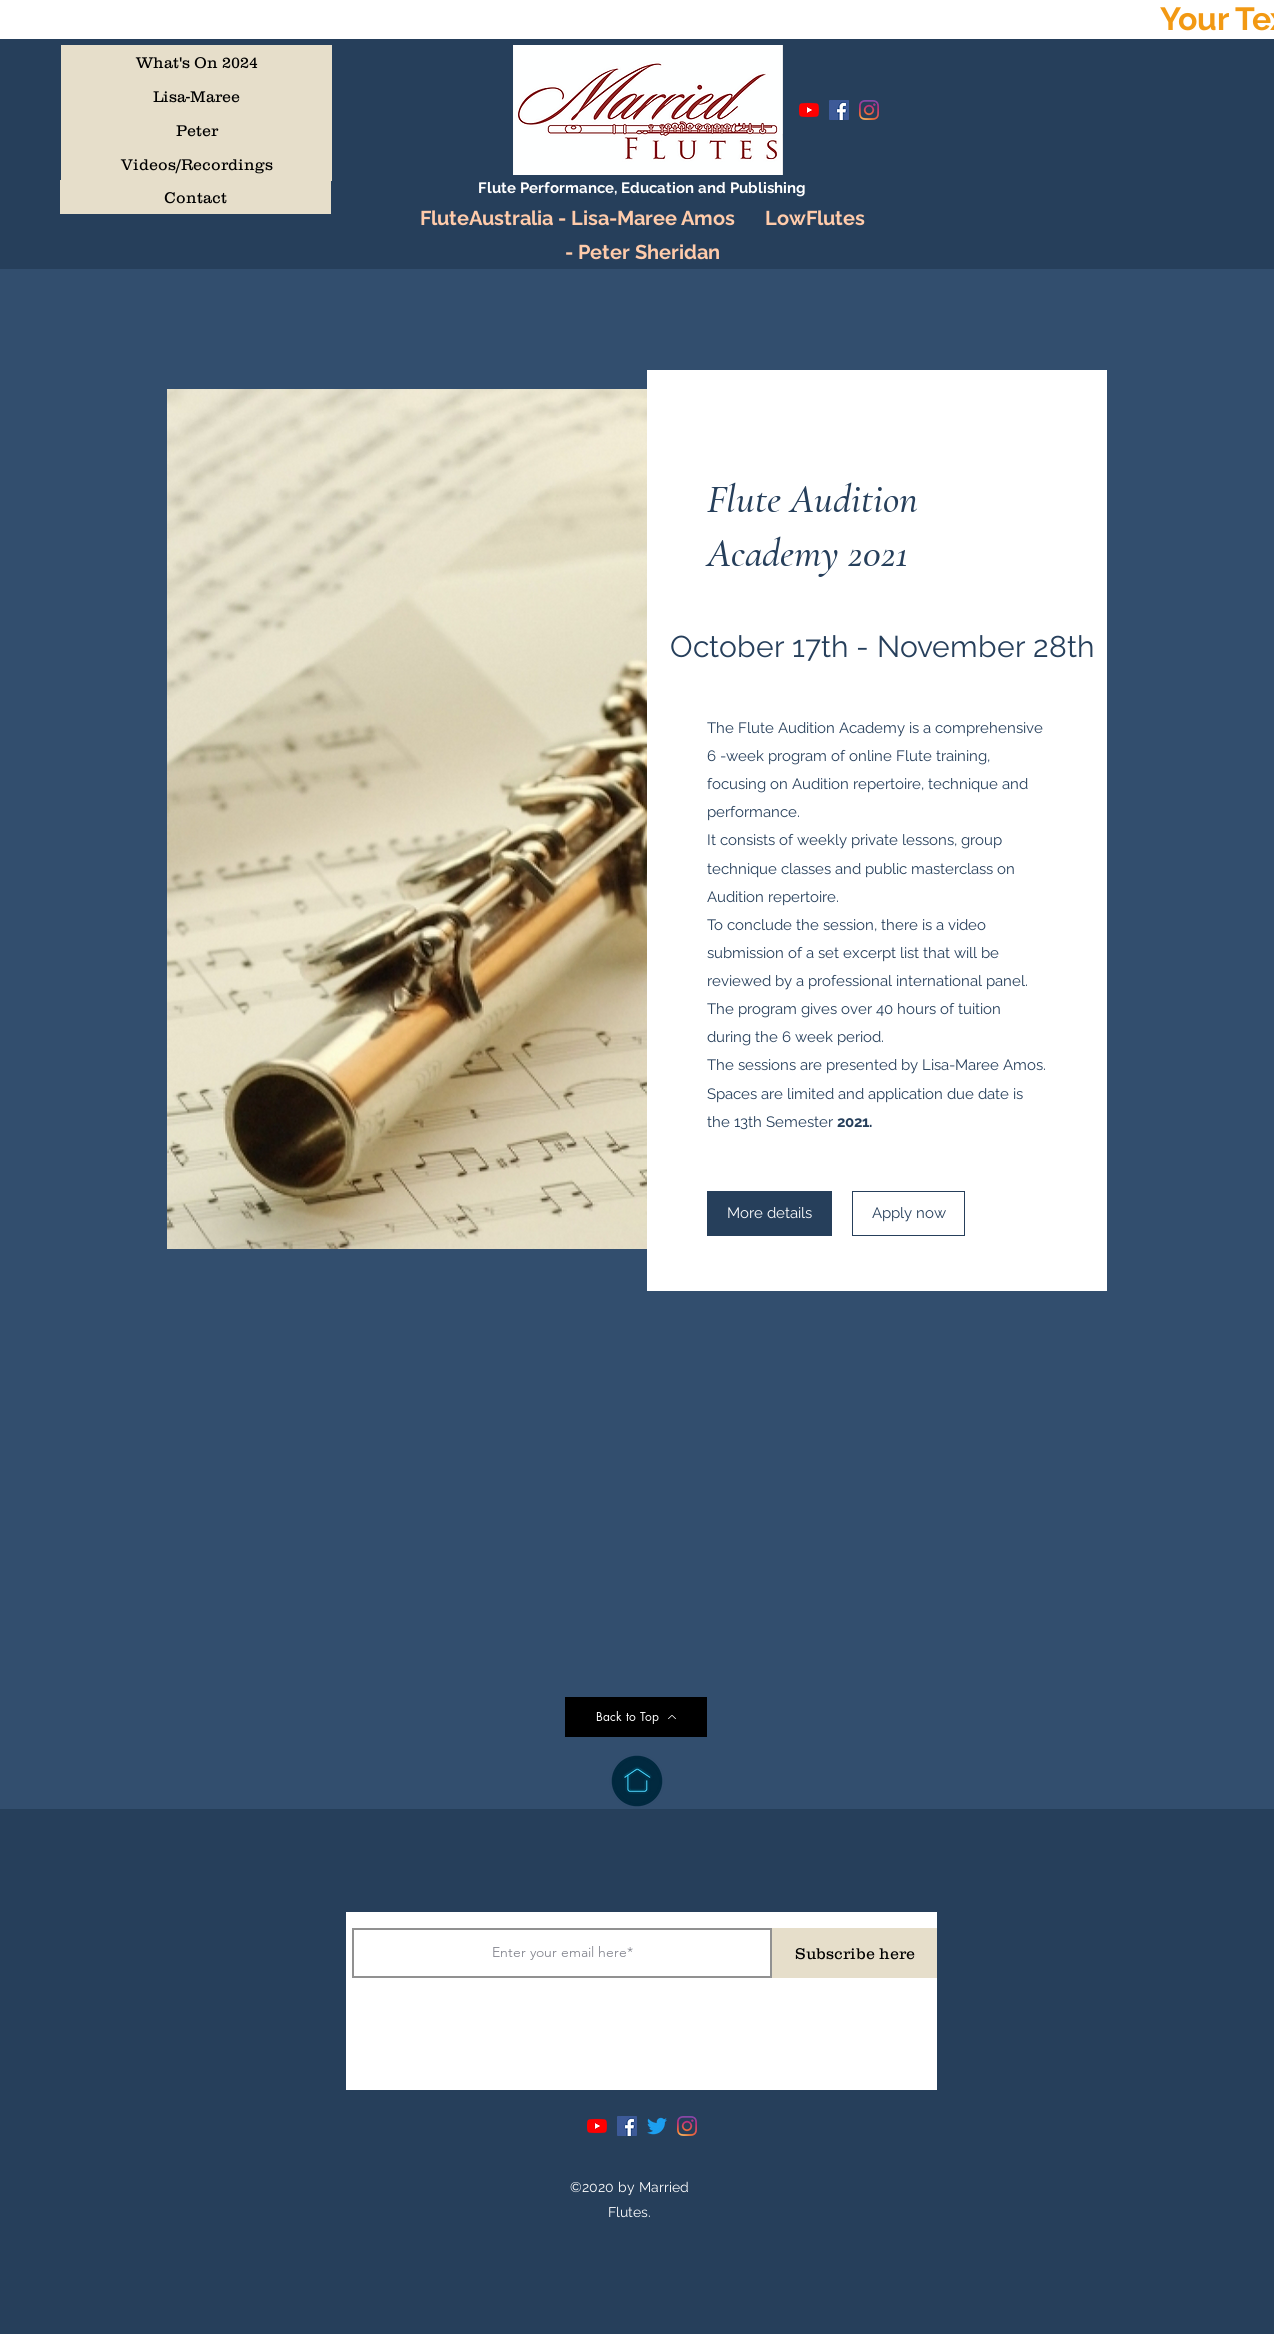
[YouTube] (809, 110)
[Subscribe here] (854, 1953)
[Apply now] (908, 1213)
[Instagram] (869, 110)
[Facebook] (839, 110)
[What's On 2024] (196, 62)
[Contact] (195, 197)
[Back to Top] (636, 1717)
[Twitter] (657, 2126)
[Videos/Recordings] (196, 164)
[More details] (769, 1213)
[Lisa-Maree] (196, 96)
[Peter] (196, 130)
